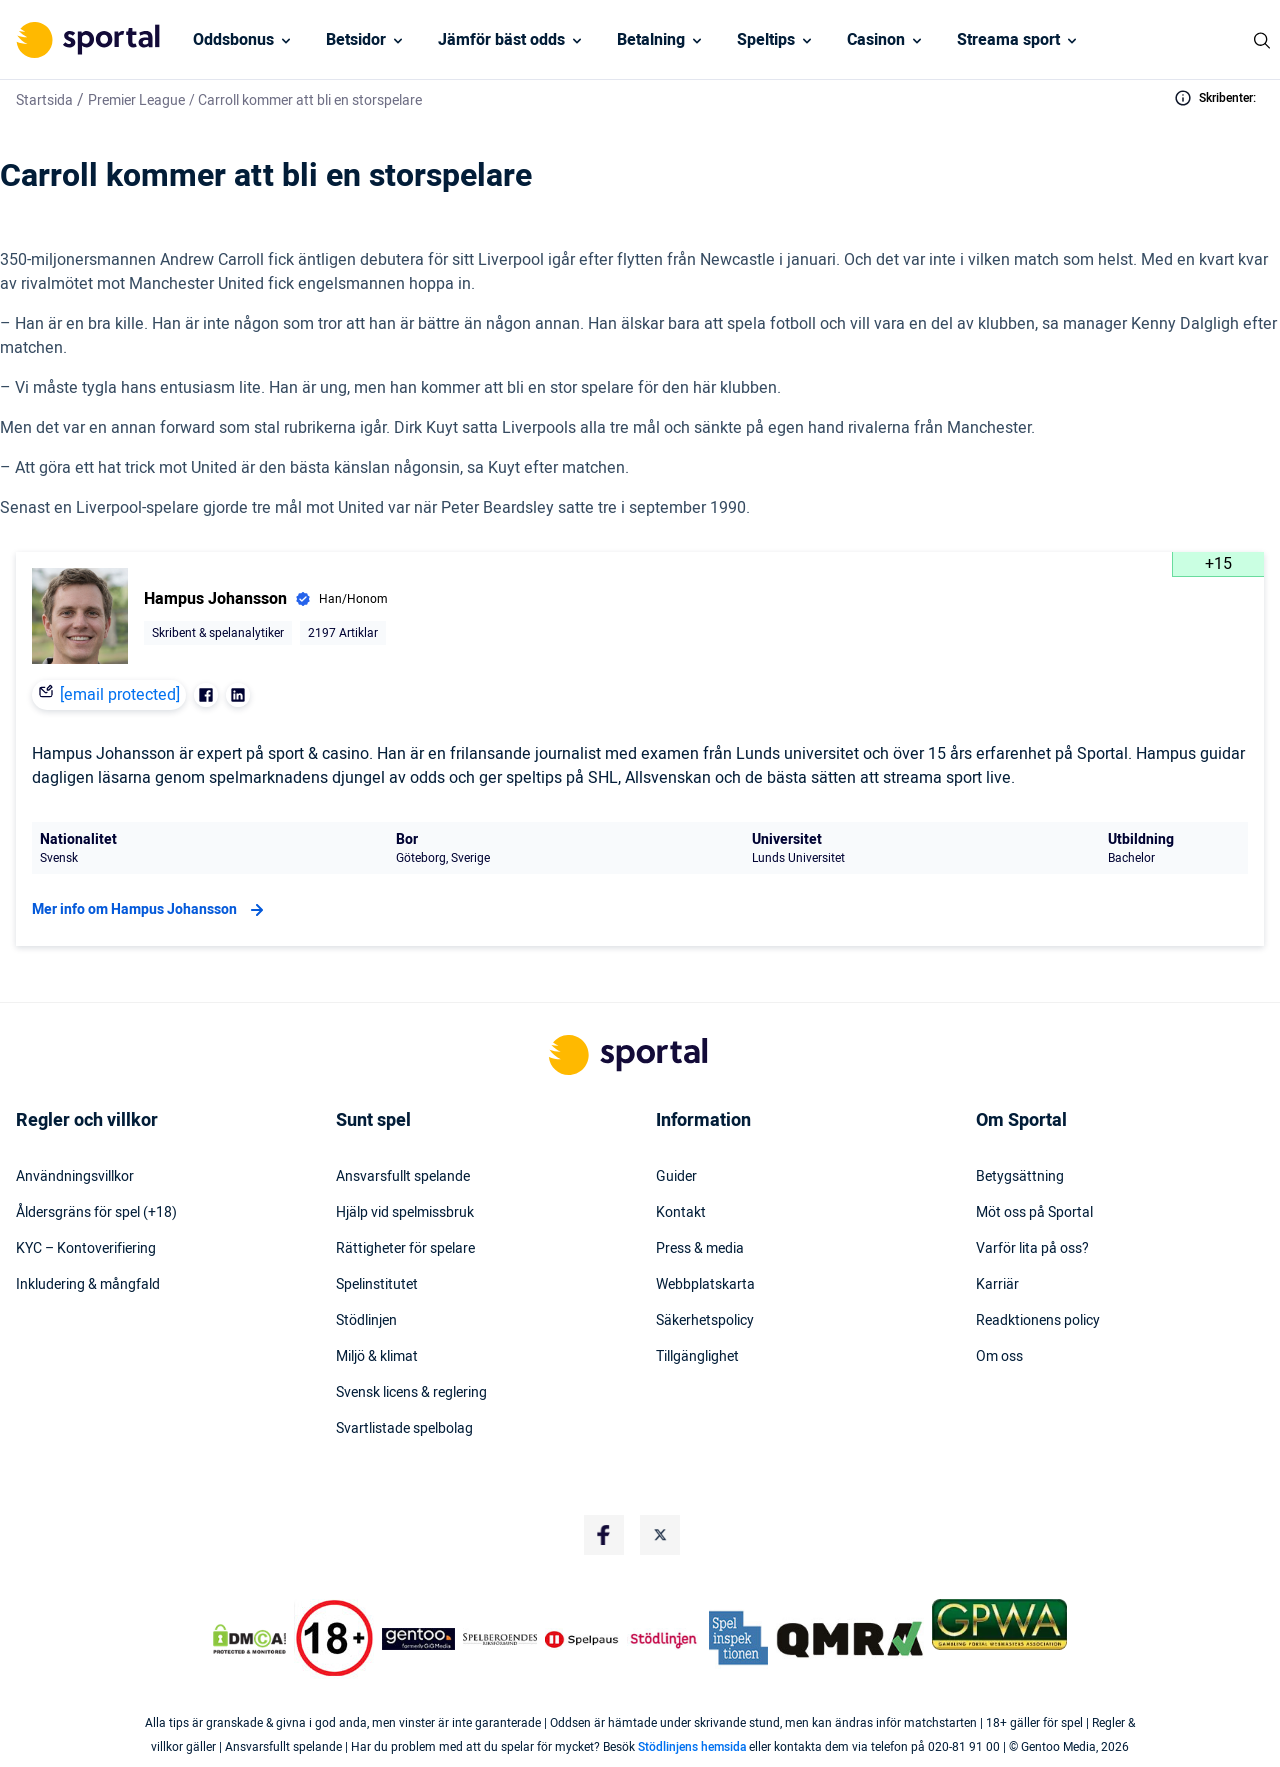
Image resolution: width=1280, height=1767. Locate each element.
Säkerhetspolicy (705, 1321)
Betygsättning (1020, 1177)
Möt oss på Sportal (1034, 1213)
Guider (676, 1177)
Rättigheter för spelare (405, 1249)
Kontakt (681, 1213)
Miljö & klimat (377, 1357)
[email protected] (120, 695)
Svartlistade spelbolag (404, 1429)
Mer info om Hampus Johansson (150, 910)
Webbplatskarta (705, 1285)
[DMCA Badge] (249, 1639)
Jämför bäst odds (501, 40)
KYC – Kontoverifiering (86, 1249)
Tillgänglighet (697, 1357)
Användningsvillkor (75, 1177)
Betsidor (356, 40)
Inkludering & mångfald (88, 1285)
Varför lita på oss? (1032, 1249)
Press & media (700, 1249)
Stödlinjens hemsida (692, 1747)
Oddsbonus (233, 40)
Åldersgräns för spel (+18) (96, 1213)
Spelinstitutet (377, 1285)
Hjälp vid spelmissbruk (405, 1213)
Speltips (766, 40)
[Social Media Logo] (604, 1535)
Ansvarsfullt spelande (403, 1177)
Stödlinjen (366, 1321)
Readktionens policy (1038, 1321)
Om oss (999, 1357)
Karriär (997, 1285)
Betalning (651, 40)
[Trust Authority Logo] (419, 1639)
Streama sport (1008, 40)
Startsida (44, 100)
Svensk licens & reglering (411, 1393)
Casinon (876, 40)
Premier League (136, 100)
